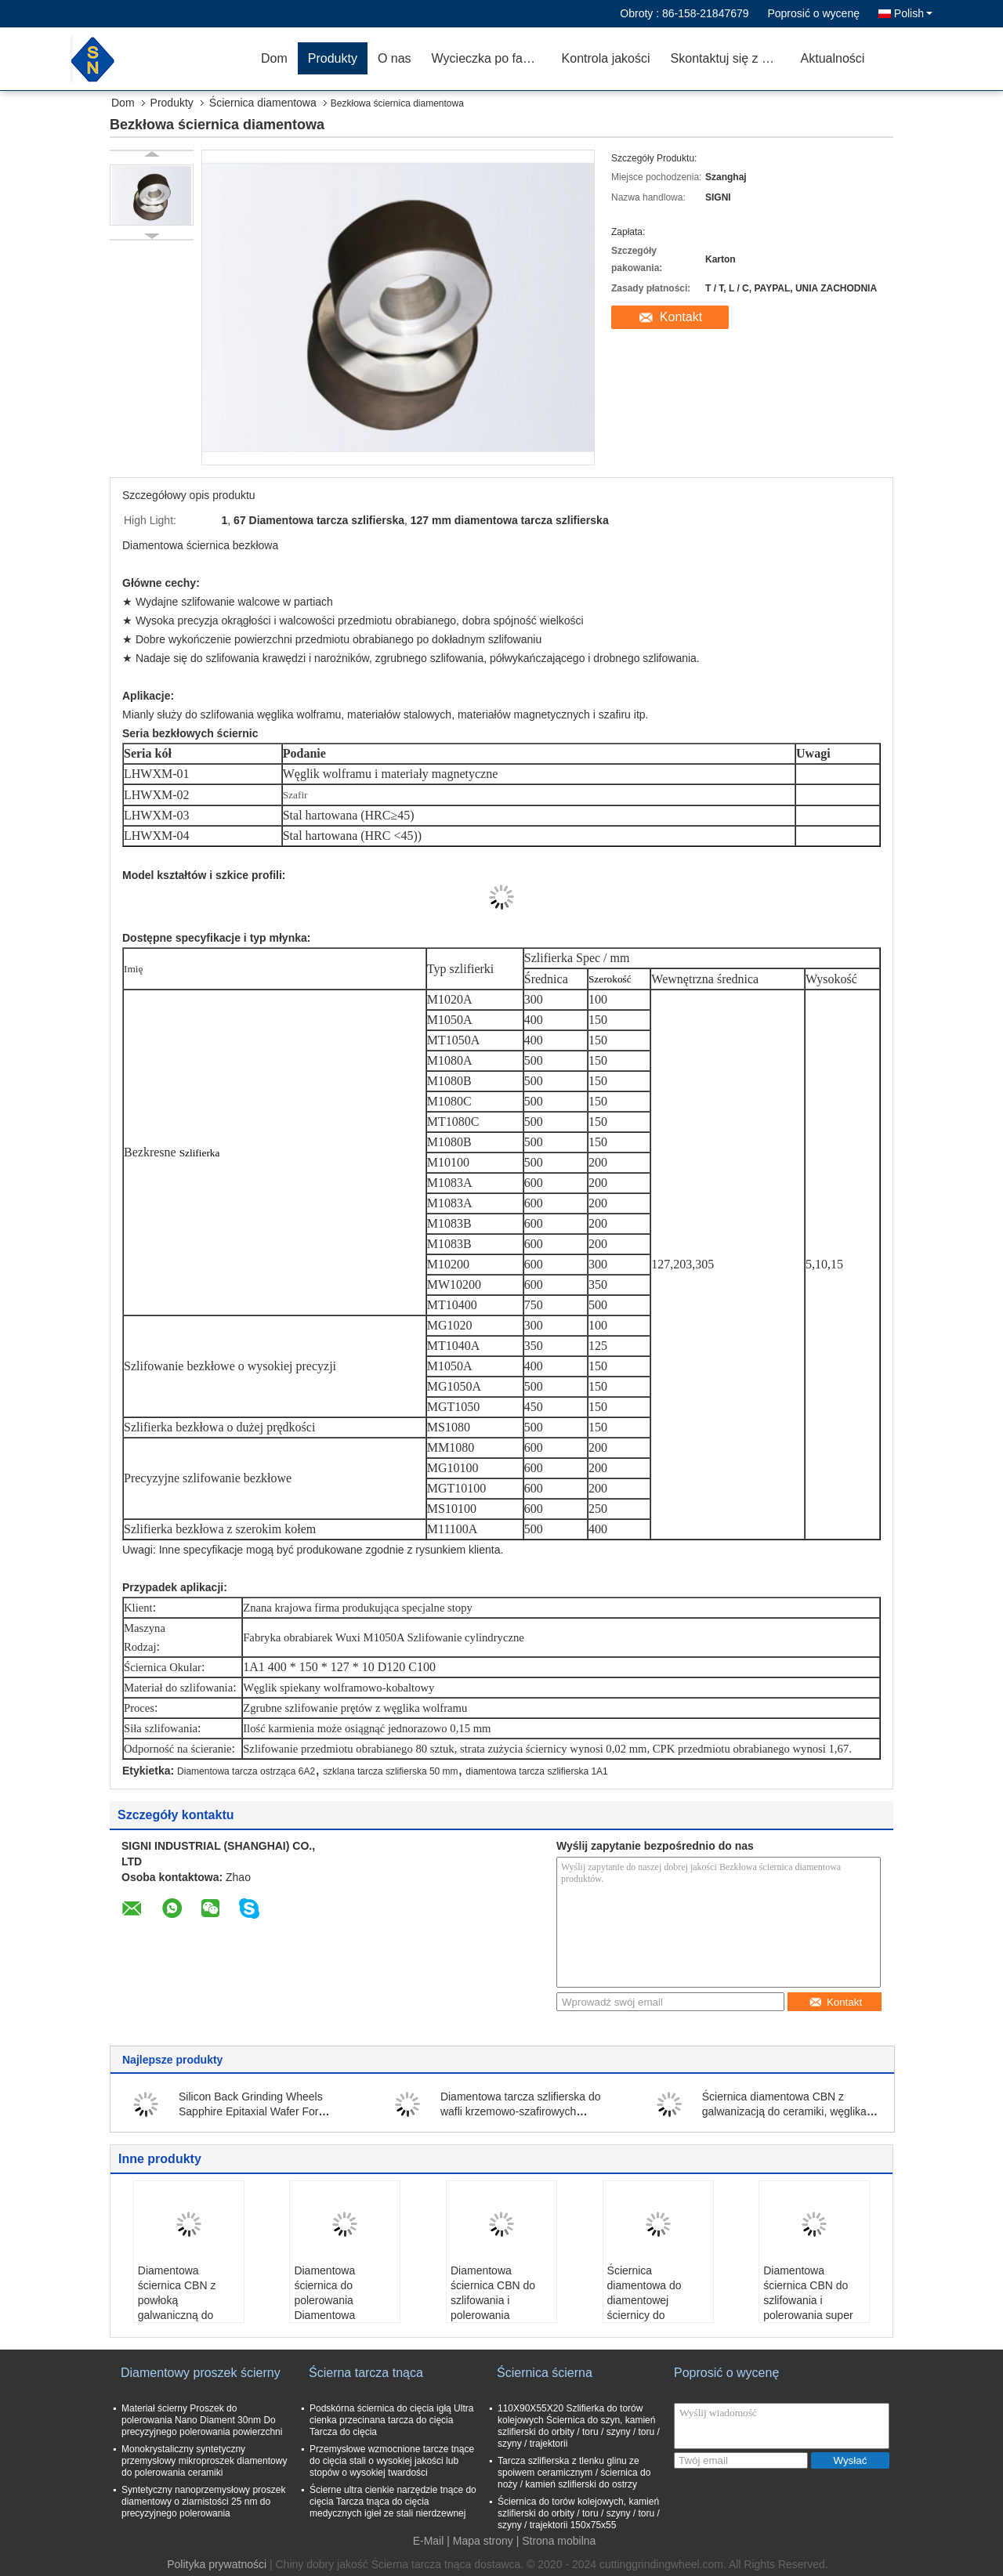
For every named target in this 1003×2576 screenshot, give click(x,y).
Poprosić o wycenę (813, 13)
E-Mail (428, 2540)
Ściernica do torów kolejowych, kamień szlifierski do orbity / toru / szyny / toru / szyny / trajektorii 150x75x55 (579, 2513)
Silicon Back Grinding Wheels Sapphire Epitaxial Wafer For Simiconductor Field (251, 2111)
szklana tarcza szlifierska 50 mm (390, 1771)
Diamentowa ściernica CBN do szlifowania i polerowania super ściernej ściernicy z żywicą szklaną (809, 2307)
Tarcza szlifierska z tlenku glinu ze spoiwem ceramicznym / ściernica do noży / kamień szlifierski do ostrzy (574, 2472)
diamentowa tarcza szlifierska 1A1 (536, 1771)
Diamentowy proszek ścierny (201, 2372)
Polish (913, 13)
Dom (274, 58)
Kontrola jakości (606, 58)
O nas (394, 58)
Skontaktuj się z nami (730, 58)
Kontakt (681, 317)
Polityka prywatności (216, 2564)
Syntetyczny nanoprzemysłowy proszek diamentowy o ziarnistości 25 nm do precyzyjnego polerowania (203, 2501)
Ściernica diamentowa (263, 102)
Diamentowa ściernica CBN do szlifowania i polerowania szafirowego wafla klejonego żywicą (494, 2307)
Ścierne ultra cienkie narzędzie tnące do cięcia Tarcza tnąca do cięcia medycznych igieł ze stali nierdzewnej (393, 2501)
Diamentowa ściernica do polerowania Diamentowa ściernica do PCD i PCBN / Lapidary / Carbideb (339, 2315)
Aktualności (833, 58)
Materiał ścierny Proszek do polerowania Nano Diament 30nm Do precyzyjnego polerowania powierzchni (201, 2420)
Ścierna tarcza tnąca (366, 2372)
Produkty (332, 58)
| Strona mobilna (556, 2540)
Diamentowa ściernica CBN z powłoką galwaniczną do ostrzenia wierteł (177, 2300)
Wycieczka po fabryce (492, 58)
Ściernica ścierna (544, 2372)
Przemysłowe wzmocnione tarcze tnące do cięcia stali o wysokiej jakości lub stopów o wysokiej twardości (392, 2461)
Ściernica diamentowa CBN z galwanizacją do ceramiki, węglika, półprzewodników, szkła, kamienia (786, 2111)
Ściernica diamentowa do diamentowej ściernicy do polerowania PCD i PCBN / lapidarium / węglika (655, 2315)
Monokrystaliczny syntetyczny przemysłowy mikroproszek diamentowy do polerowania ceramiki (204, 2461)
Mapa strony (483, 2540)
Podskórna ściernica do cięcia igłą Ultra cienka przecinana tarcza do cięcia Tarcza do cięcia (391, 2420)
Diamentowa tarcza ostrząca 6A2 (246, 1771)
